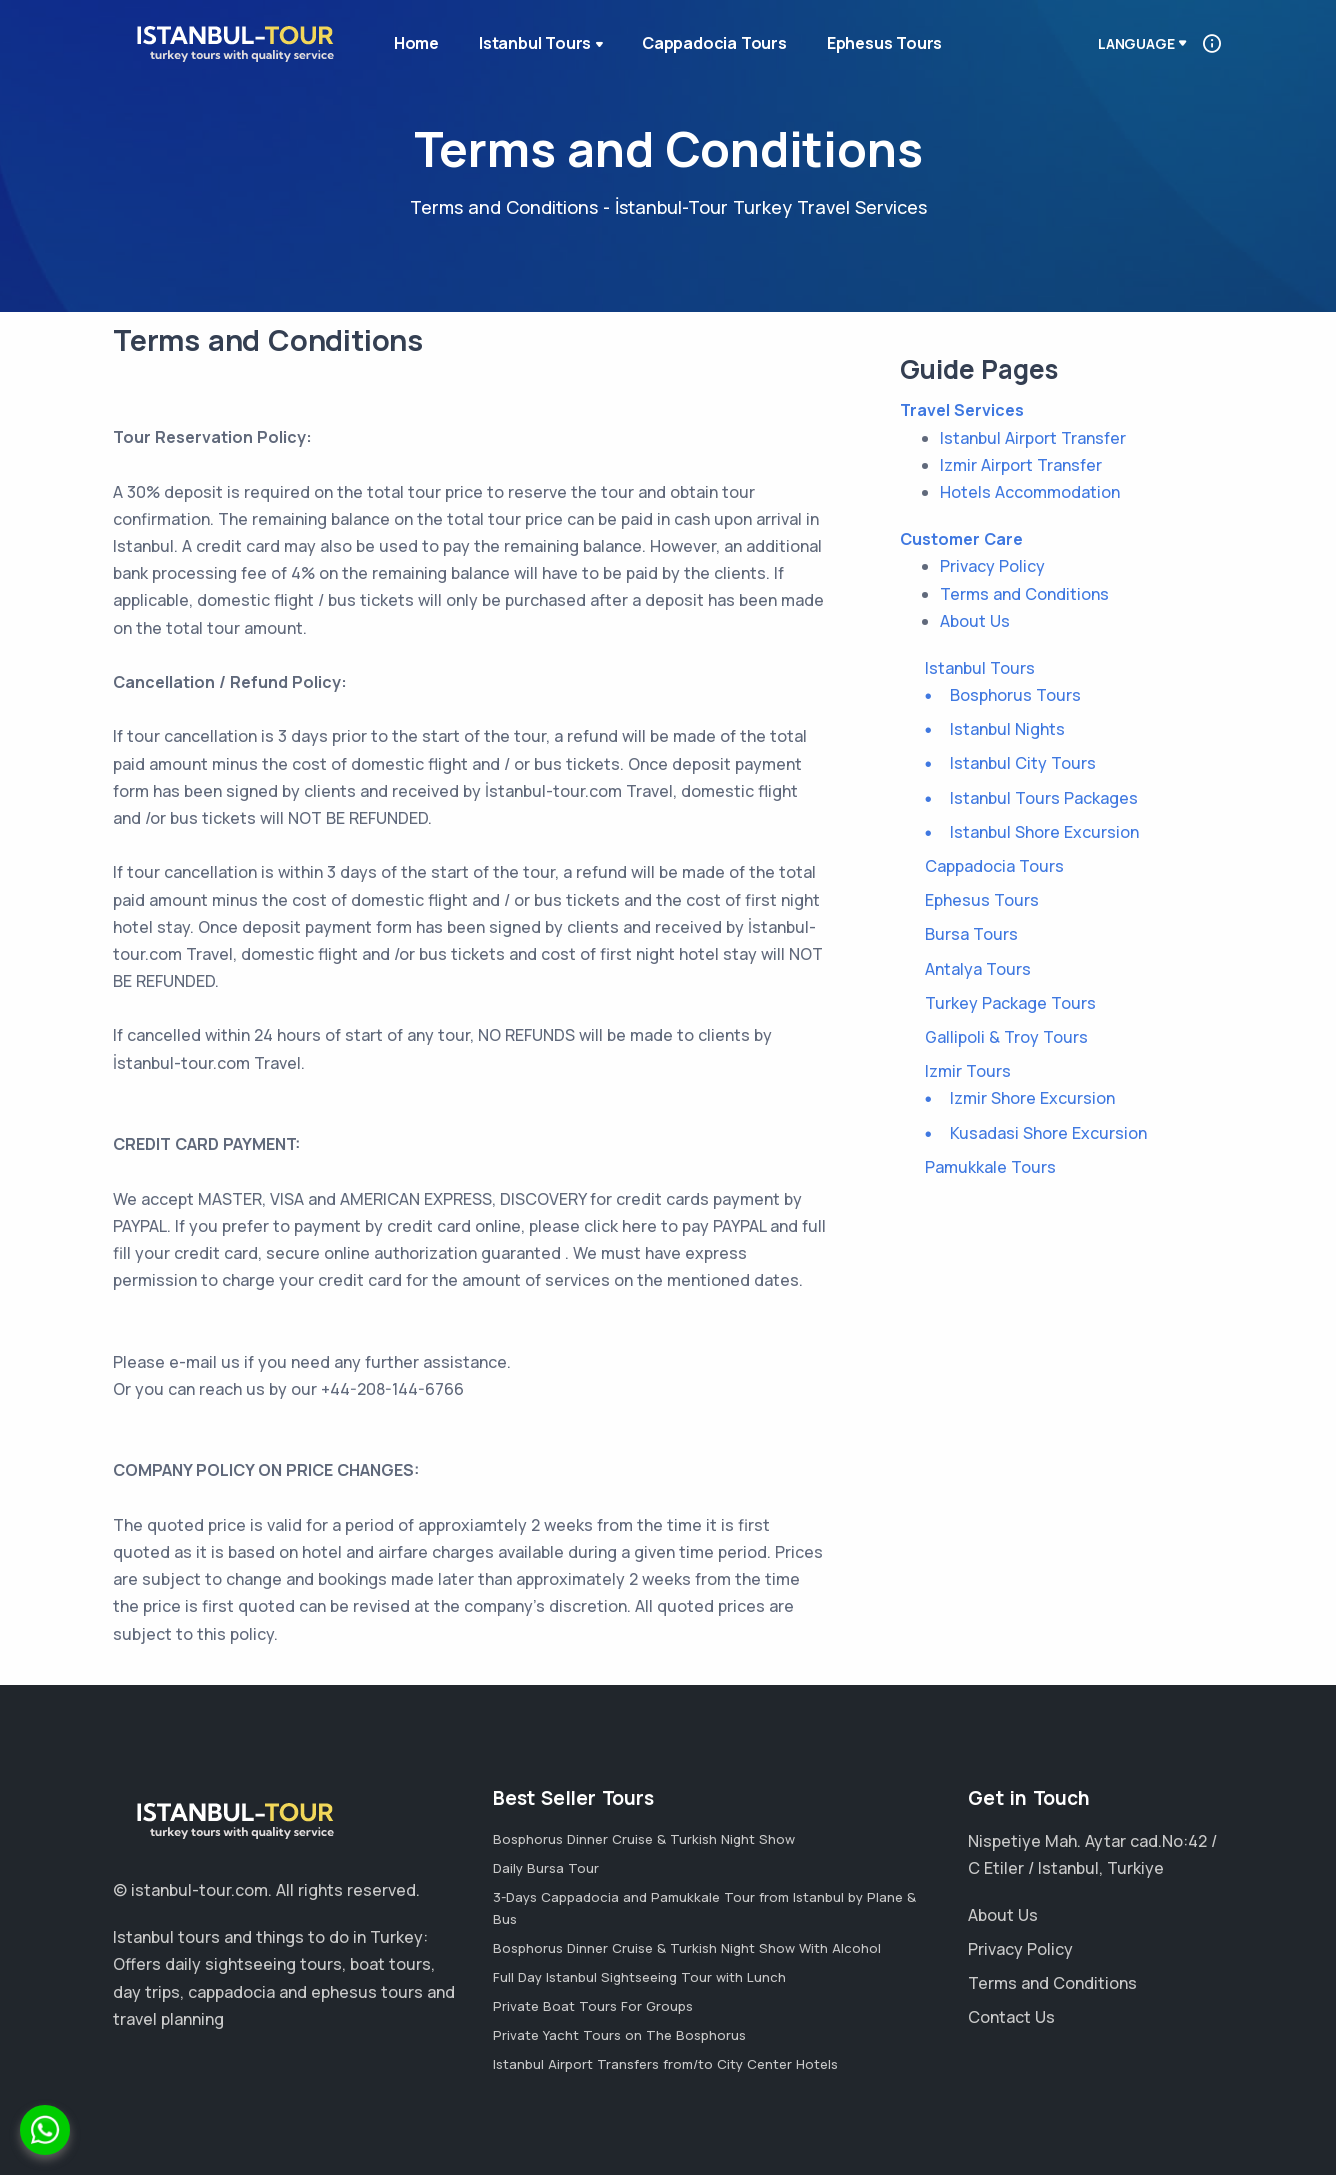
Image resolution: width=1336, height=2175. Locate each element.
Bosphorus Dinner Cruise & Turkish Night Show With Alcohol (687, 1948)
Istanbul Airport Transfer (1033, 438)
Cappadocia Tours (714, 43)
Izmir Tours (968, 1071)
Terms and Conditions (1024, 594)
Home (416, 43)
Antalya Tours (978, 969)
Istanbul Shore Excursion (1044, 832)
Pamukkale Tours (990, 1167)
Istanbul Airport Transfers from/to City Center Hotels (665, 2064)
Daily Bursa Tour (546, 1868)
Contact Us (1011, 2017)
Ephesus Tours (884, 43)
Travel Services (962, 410)
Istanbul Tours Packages (1044, 798)
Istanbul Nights (1007, 729)
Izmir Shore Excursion (1032, 1098)
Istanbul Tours (543, 45)
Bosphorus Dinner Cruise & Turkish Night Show (644, 1839)
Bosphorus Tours (1015, 695)
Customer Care (961, 539)
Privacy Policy (992, 566)
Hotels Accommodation (1030, 492)
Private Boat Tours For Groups (593, 2006)
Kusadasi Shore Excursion (1048, 1133)
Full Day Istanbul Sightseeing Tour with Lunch (639, 1977)
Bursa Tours (971, 934)
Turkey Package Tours (1010, 1003)
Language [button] (1136, 43)
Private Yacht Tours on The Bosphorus (619, 2035)
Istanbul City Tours (1023, 763)
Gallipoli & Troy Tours (1006, 1037)
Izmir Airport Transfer (1021, 465)
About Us (975, 621)
